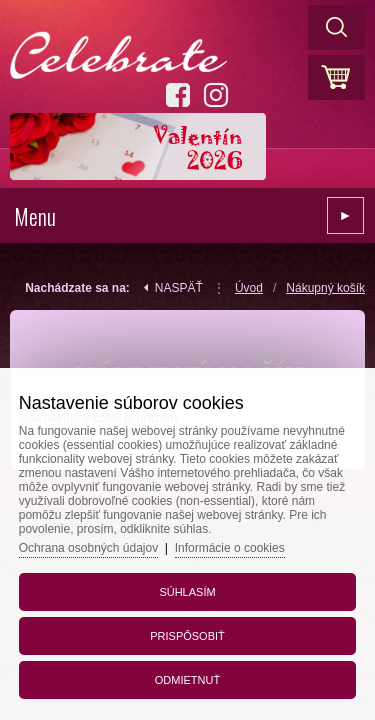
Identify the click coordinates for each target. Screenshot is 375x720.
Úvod (249, 288)
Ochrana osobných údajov (88, 548)
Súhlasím (187, 592)
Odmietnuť (187, 680)
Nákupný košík (325, 288)
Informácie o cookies (230, 548)
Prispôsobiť (187, 636)
